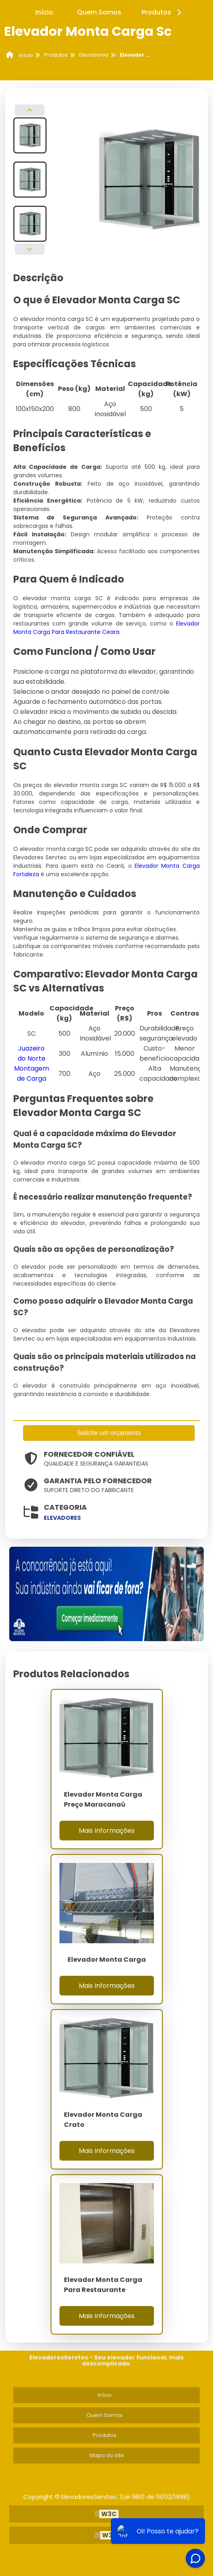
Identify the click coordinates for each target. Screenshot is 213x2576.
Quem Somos (99, 12)
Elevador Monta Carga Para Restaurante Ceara (106, 627)
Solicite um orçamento (109, 1432)
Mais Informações (107, 1830)
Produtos (162, 12)
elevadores (62, 1518)
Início (44, 12)
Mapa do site (107, 2455)
